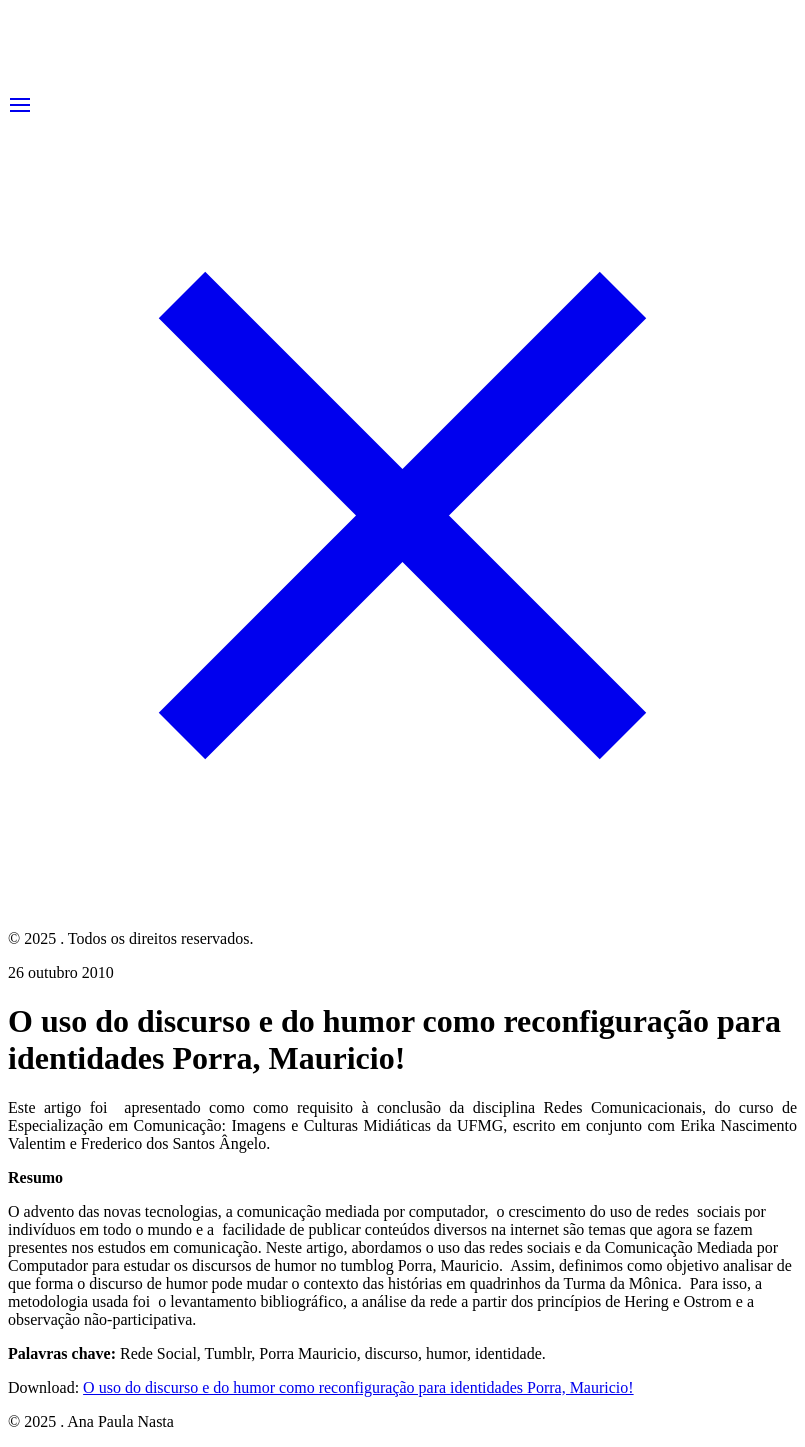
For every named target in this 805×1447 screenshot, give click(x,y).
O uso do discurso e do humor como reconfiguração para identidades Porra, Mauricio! (358, 1387)
